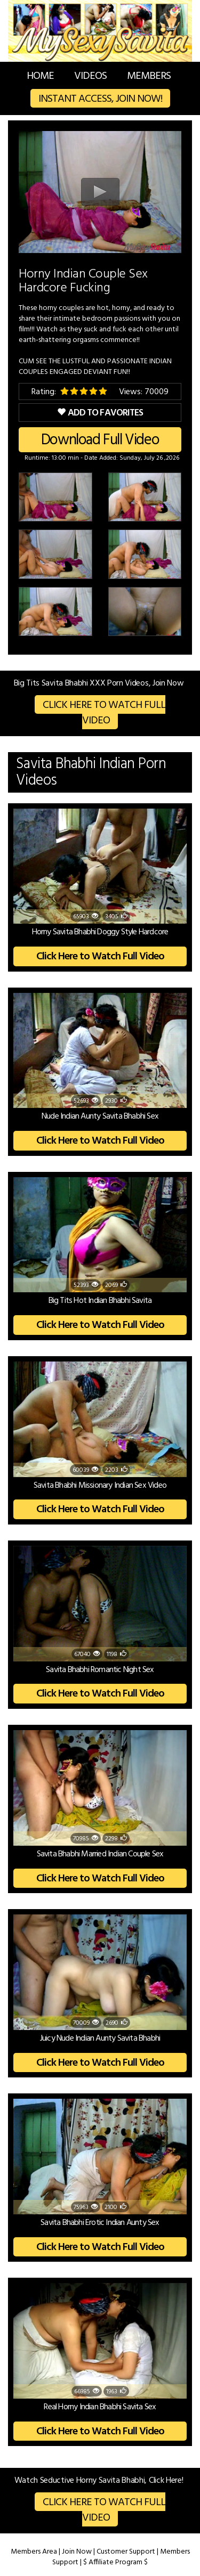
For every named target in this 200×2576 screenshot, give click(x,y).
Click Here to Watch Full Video (104, 713)
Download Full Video (100, 440)
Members (149, 76)
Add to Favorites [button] (100, 413)
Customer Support (126, 2552)
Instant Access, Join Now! (100, 99)
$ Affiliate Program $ (115, 2562)
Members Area (34, 2552)
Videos (90, 76)
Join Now (77, 2552)
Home (40, 76)
